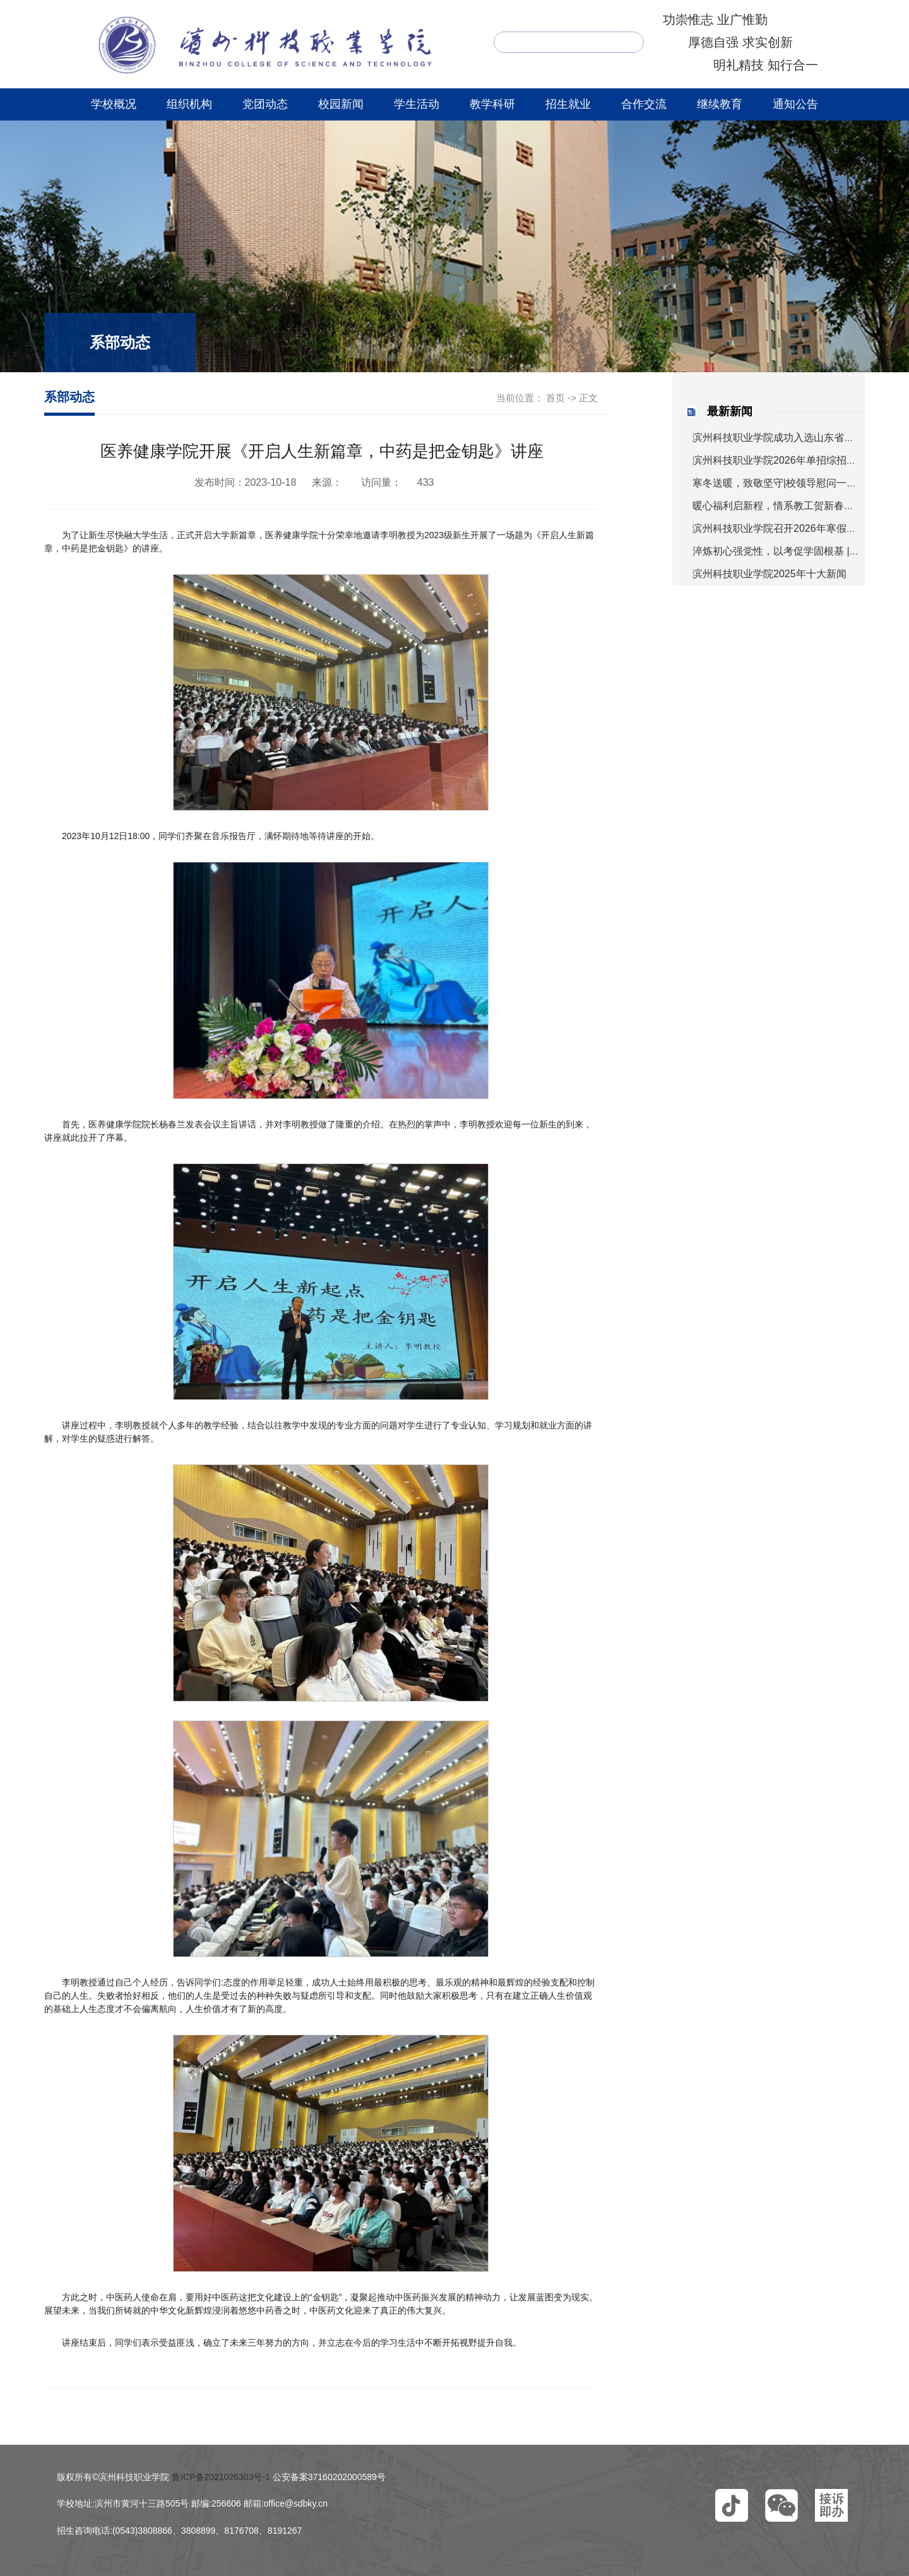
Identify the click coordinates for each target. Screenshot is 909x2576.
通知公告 (795, 104)
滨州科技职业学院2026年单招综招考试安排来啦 (799, 460)
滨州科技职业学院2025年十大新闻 (769, 573)
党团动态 (265, 104)
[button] (731, 2505)
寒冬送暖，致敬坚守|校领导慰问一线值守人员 (794, 483)
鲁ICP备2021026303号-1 (221, 2477)
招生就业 (568, 104)
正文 (588, 397)
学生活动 (416, 104)
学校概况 (113, 104)
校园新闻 (341, 104)
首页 (555, 397)
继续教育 (719, 104)
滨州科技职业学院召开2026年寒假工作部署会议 (799, 528)
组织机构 (189, 104)
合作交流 (644, 104)
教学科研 (492, 104)
